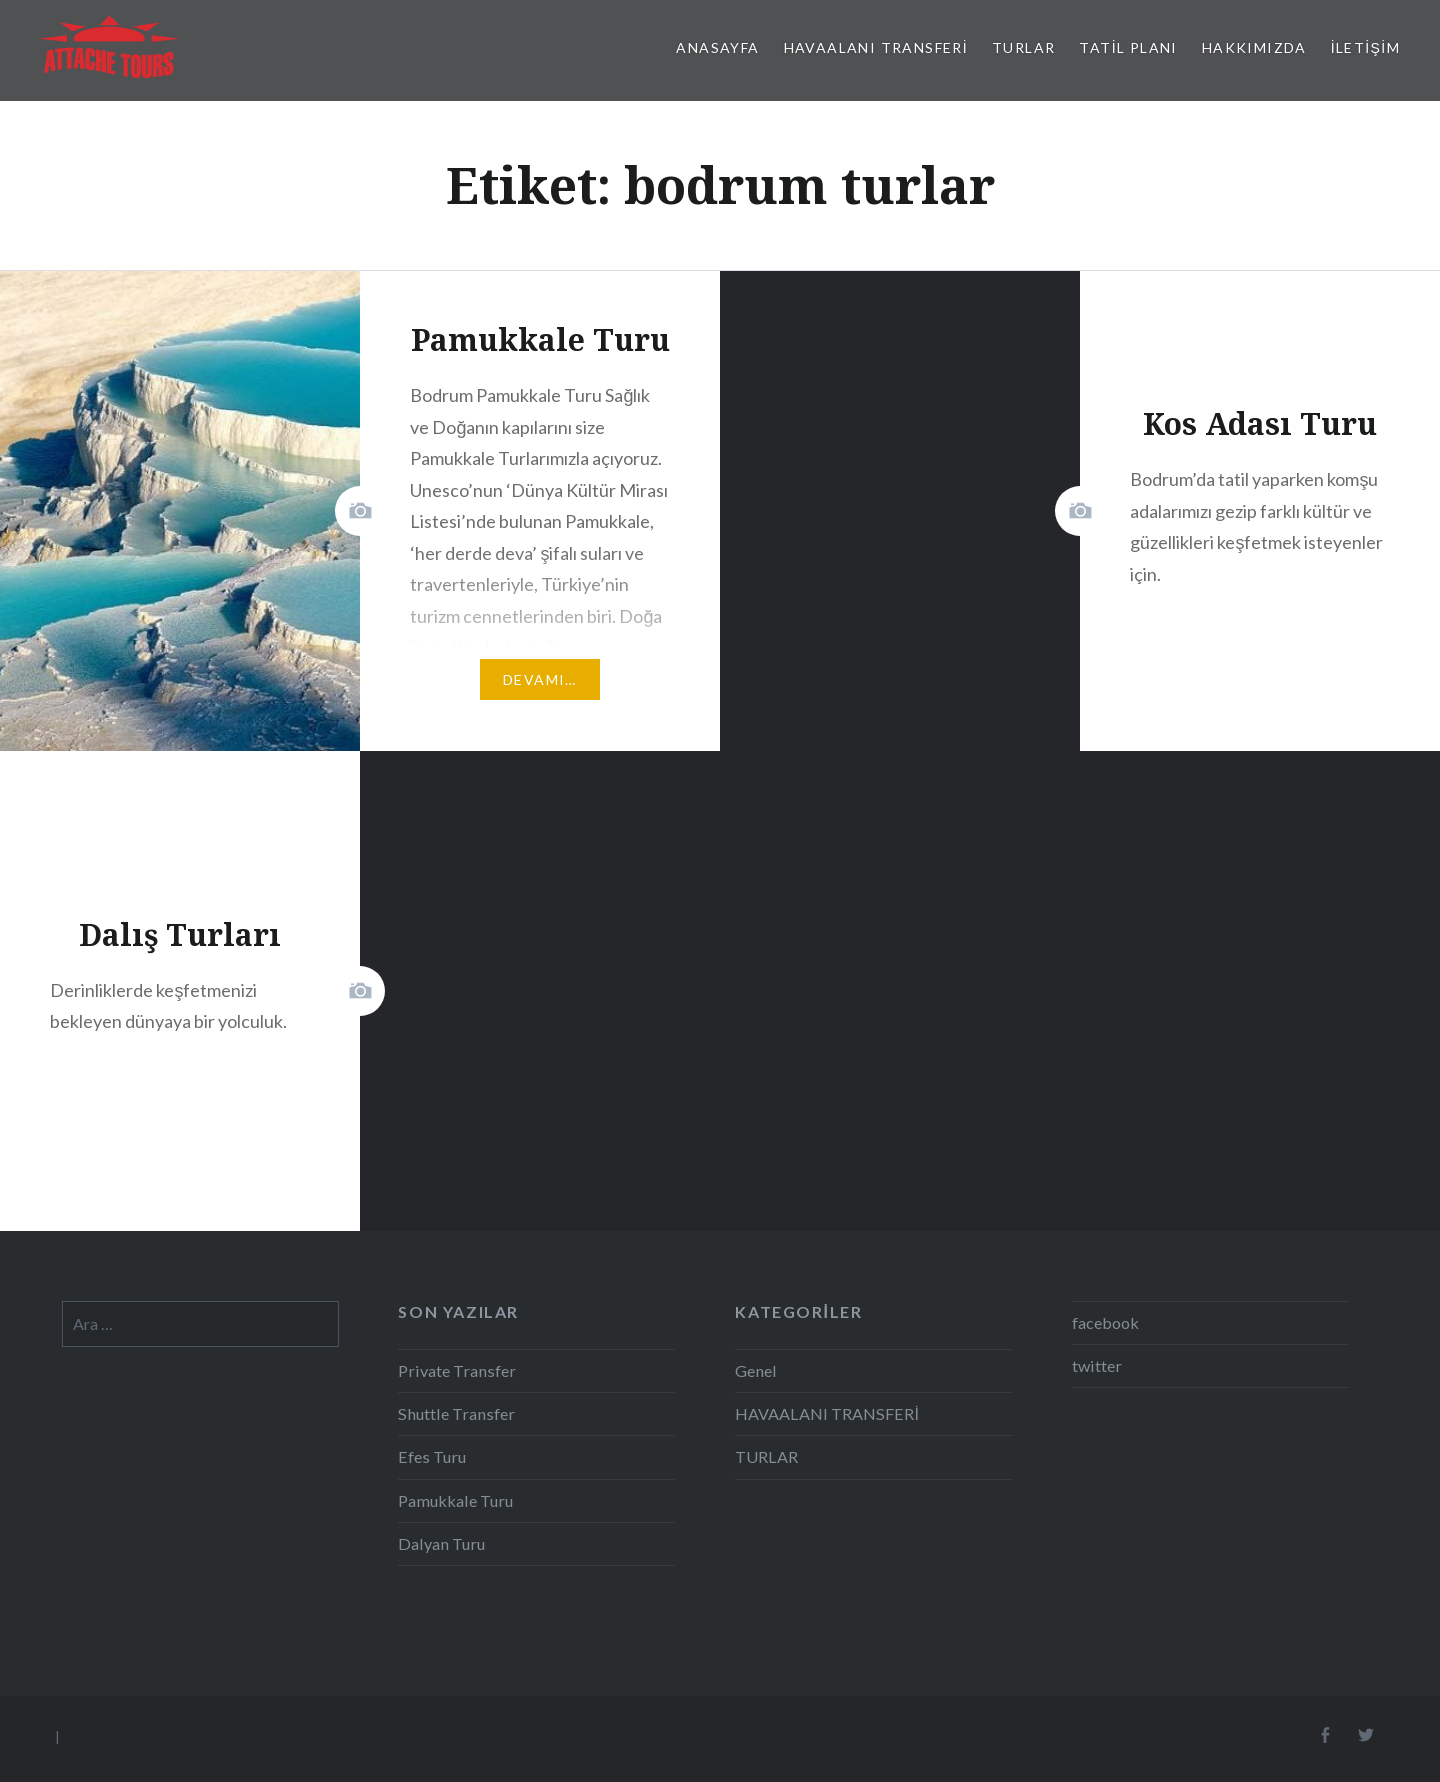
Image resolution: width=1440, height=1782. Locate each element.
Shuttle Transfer (456, 1413)
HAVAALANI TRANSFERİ (876, 47)
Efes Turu (432, 1456)
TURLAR (1023, 47)
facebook (1105, 1322)
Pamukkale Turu (455, 1500)
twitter (1097, 1365)
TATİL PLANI (1128, 47)
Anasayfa (717, 47)
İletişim (1365, 47)
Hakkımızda (1254, 47)
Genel (756, 1370)
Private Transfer (457, 1370)
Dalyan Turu (441, 1543)
